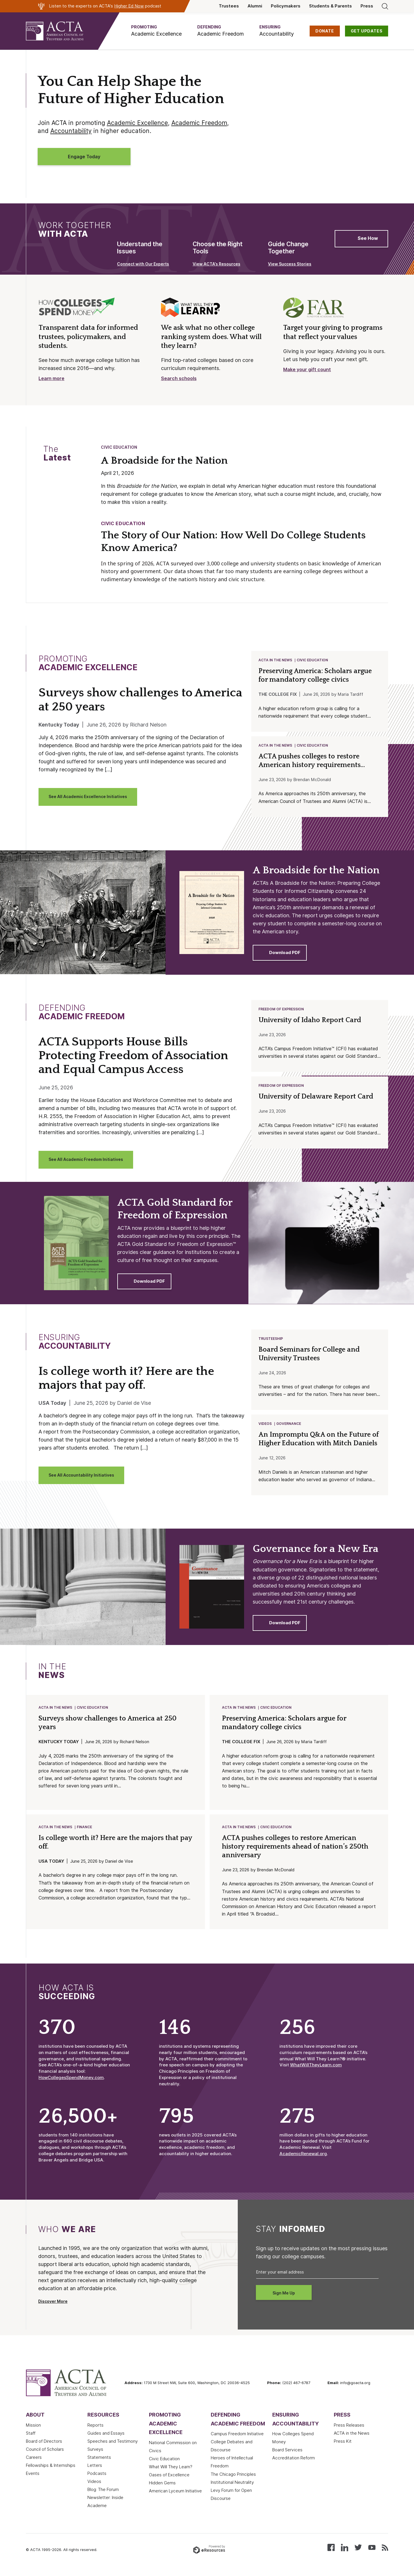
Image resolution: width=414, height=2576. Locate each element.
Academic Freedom (199, 122)
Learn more (51, 378)
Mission (33, 2429)
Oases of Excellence (169, 2479)
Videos (265, 1427)
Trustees (229, 6)
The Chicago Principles (233, 2478)
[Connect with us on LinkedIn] (344, 2552)
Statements (99, 2462)
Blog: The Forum (103, 2494)
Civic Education (119, 447)
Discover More (53, 2306)
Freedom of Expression (281, 1010)
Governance (289, 1427)
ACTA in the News (275, 660)
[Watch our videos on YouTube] (371, 2552)
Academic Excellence (137, 122)
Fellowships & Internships (50, 2470)
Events (32, 2478)
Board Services (287, 2454)
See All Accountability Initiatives (81, 1477)
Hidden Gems (162, 2487)
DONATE (324, 31)
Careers (34, 2462)
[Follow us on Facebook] (331, 2552)
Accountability (71, 130)
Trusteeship (271, 1341)
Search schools (179, 378)
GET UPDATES (367, 31)
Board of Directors (44, 2445)
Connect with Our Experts (143, 264)
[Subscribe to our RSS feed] (385, 2552)
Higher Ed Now (129, 6)
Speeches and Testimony (112, 2445)
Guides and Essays (105, 2437)
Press (367, 6)
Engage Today (84, 156)
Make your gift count (307, 369)
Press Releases (349, 2429)
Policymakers (285, 6)
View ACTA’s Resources (216, 264)
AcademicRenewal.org (303, 2158)
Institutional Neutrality (232, 2487)
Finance (84, 1831)
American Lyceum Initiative (175, 2495)
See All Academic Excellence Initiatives (88, 796)
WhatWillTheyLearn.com (316, 2069)
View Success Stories (289, 264)
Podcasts (96, 2478)
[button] (156, 31)
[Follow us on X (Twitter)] (358, 2552)
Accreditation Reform (293, 2462)
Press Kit (343, 2445)
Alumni (255, 6)
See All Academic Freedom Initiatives (86, 1160)
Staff (30, 2437)
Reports (95, 2429)
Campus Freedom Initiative (237, 2438)
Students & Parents (330, 6)
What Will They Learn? (170, 2471)
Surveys (95, 2453)
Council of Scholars (45, 2453)
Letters (94, 2470)
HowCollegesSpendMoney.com (71, 2082)
